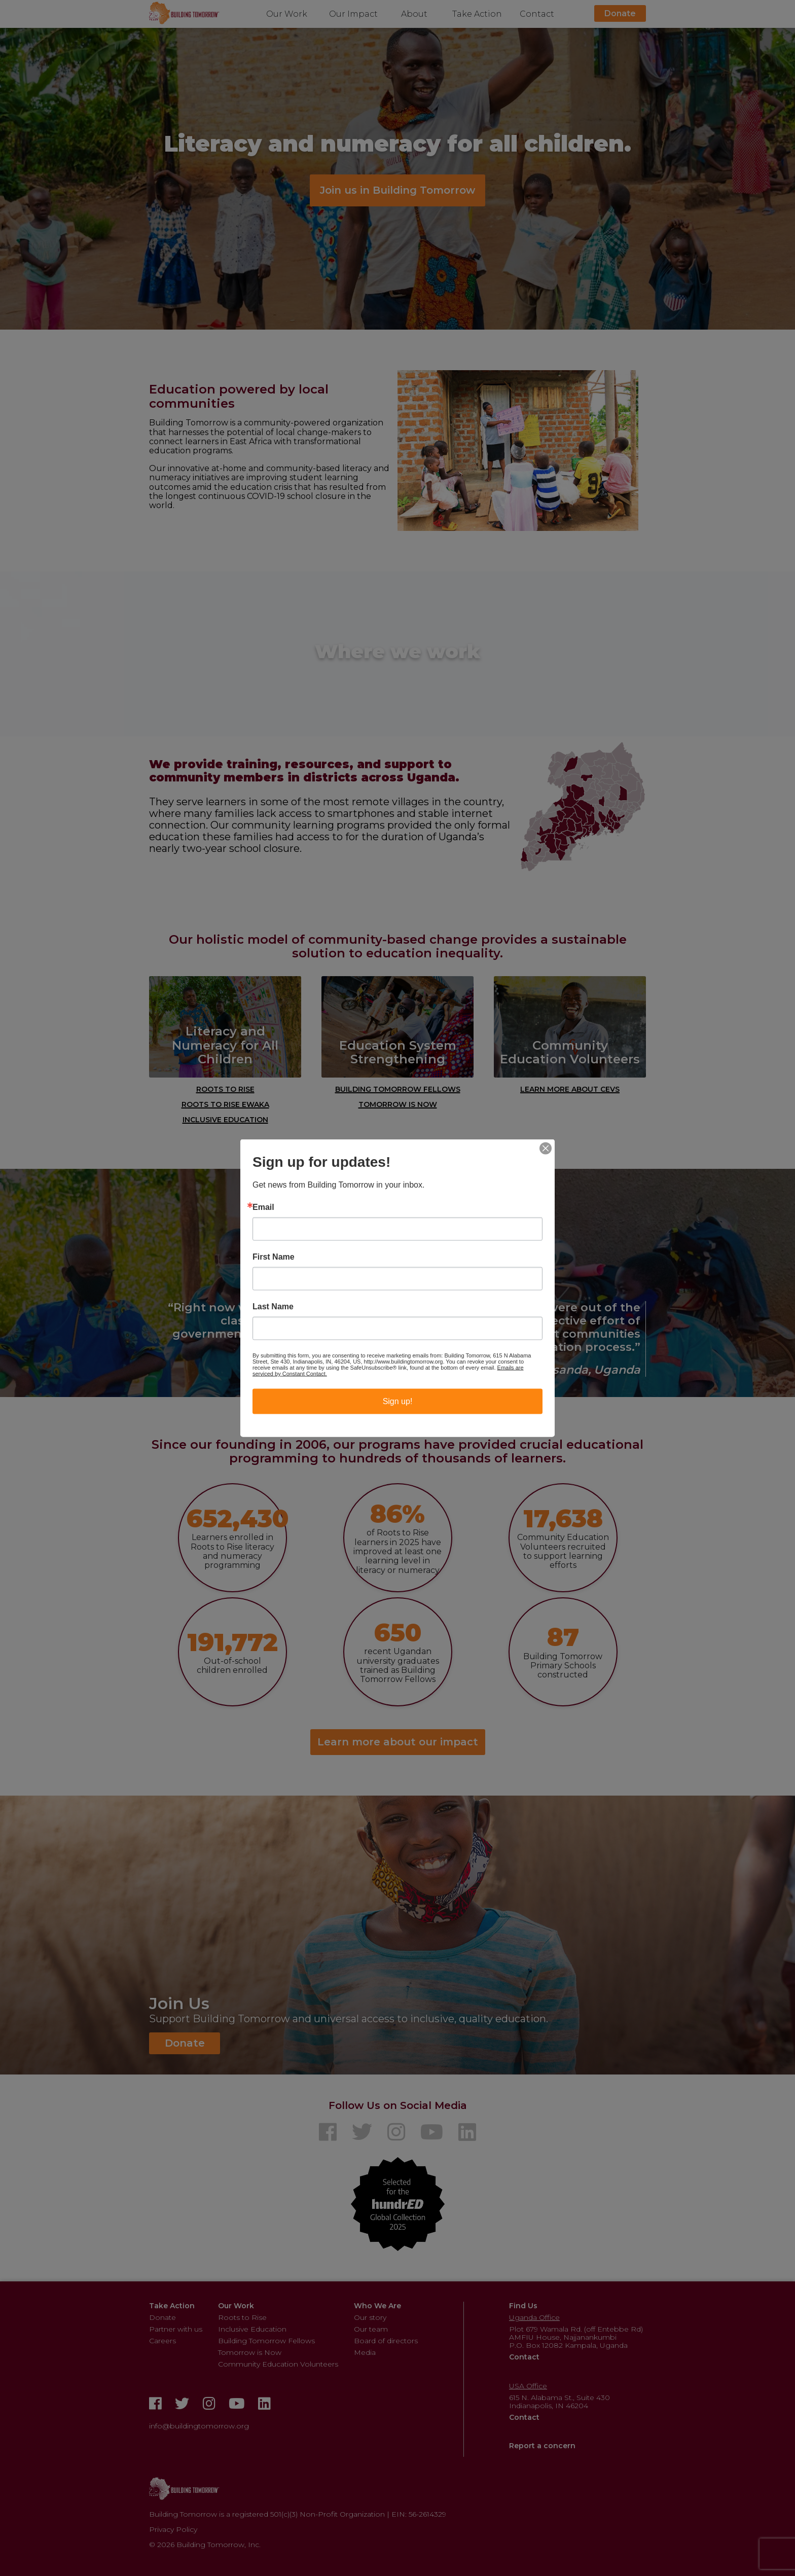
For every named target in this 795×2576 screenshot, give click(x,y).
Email (263, 1207)
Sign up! (398, 1401)
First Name (273, 1257)
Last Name (273, 1307)
